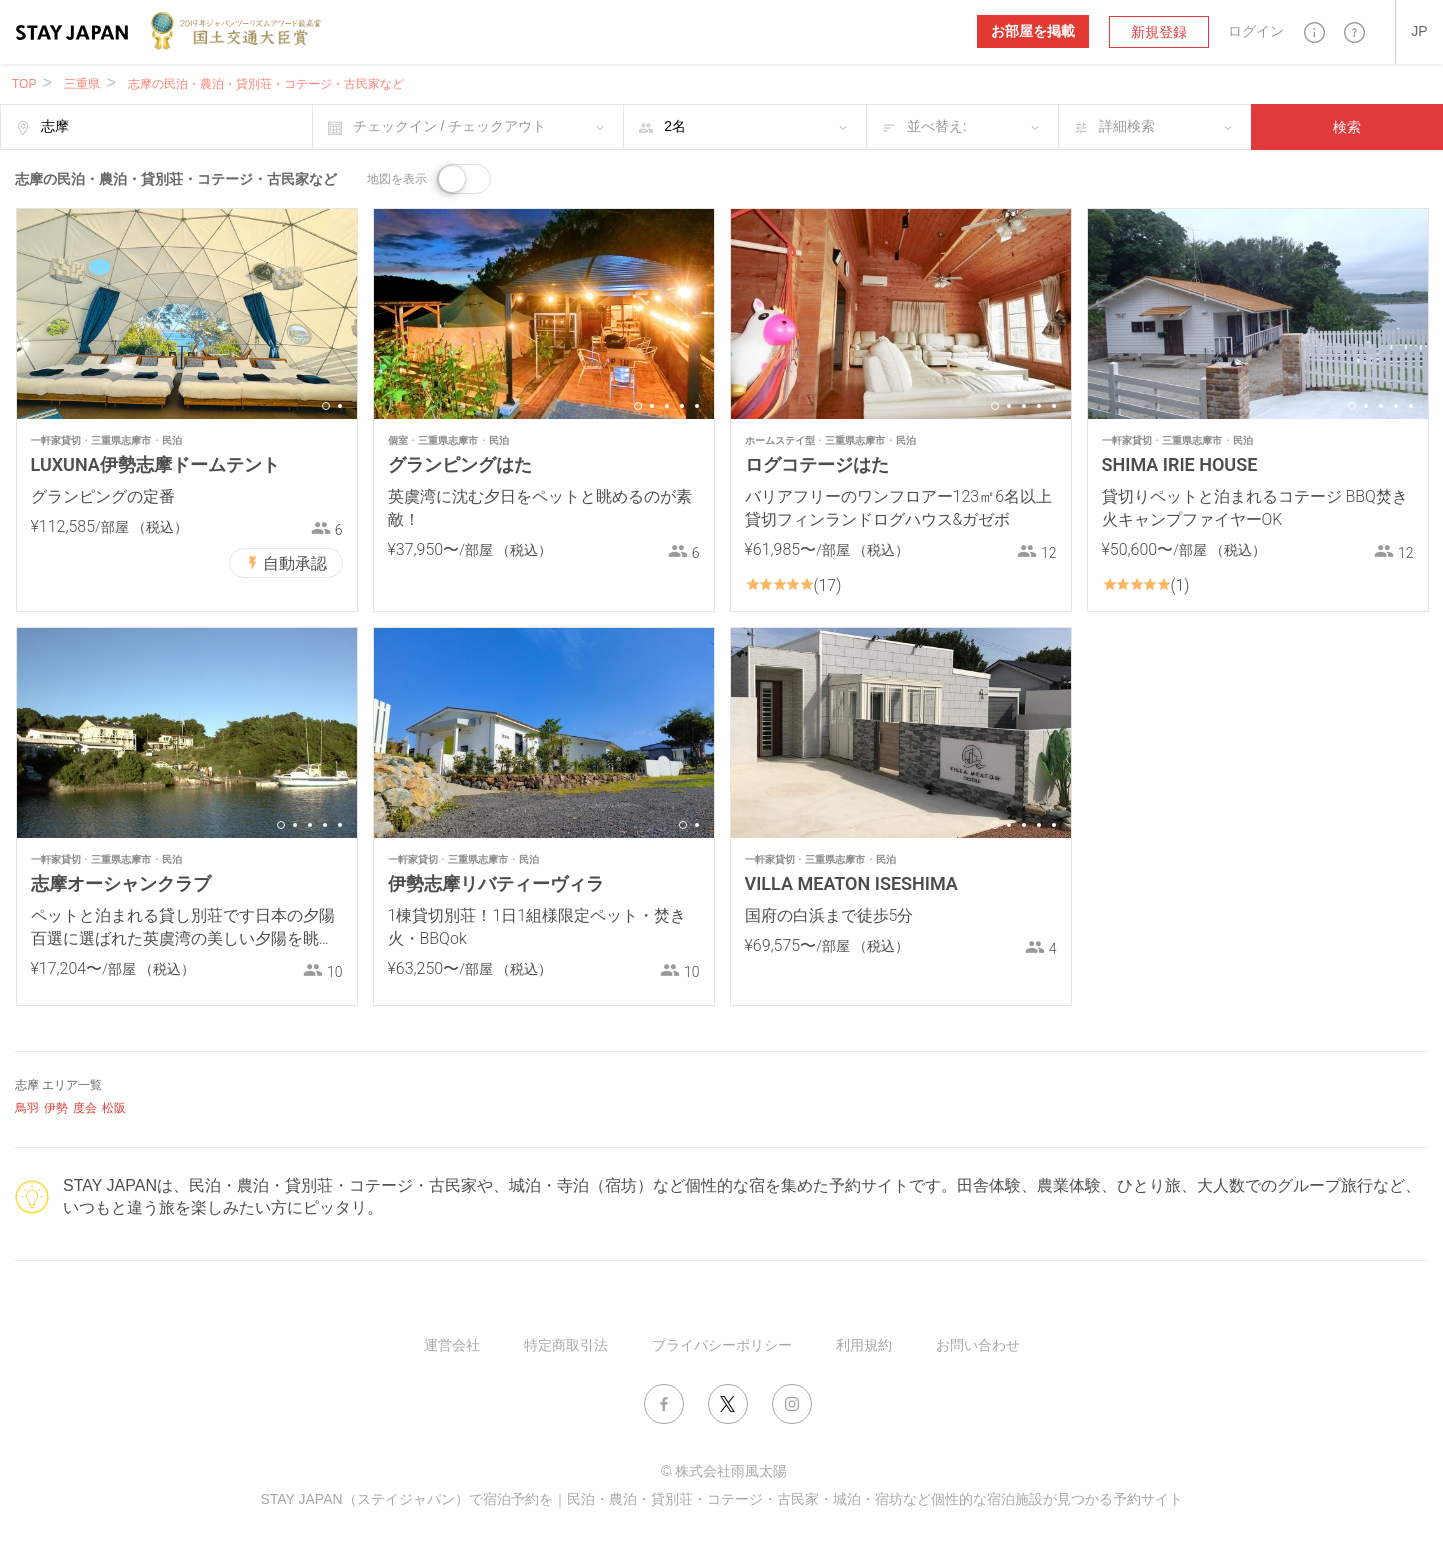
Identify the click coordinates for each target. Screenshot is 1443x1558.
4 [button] (682, 406)
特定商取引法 (566, 1345)
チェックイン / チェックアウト (450, 126)
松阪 (114, 1108)
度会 (85, 1108)
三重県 (82, 84)
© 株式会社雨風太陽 (724, 1471)
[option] (187, 314)
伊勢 (56, 1108)
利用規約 (864, 1345)
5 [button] (697, 406)
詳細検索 (1127, 126)
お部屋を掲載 (1033, 31)
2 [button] (340, 406)
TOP (24, 84)
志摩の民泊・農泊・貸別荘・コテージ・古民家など (266, 84)
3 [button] (667, 406)
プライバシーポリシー (722, 1345)
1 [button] (326, 406)
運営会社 (452, 1345)
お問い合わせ (978, 1345)
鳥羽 (27, 1108)
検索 (1347, 127)
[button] (1314, 31)
